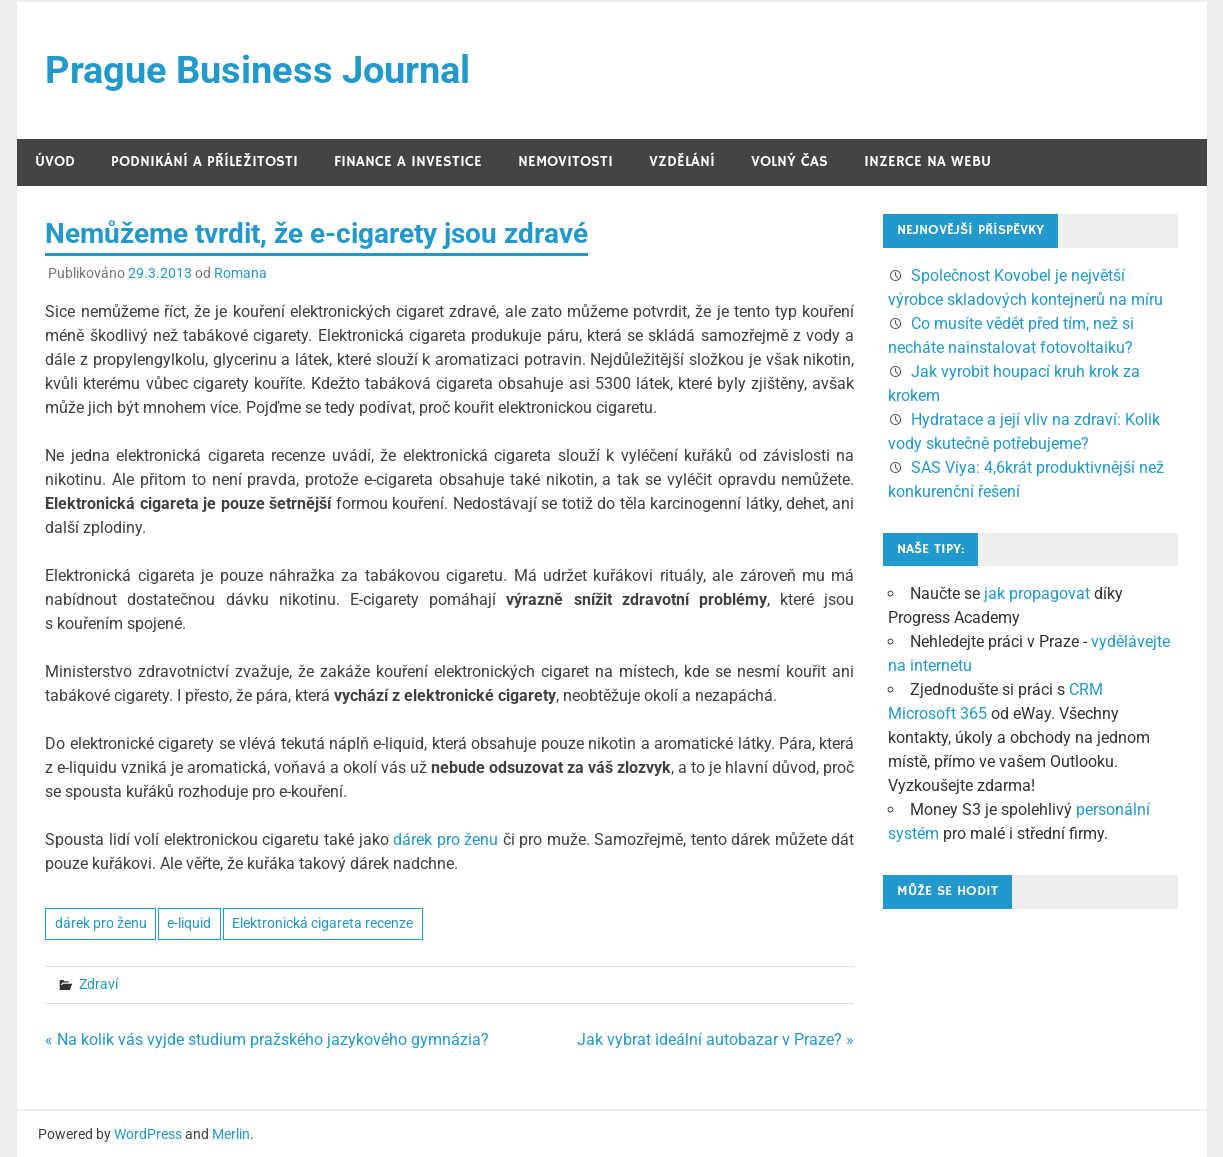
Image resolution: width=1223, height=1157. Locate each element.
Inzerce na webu (927, 161)
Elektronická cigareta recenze (322, 923)
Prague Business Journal (257, 70)
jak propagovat (1037, 593)
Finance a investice (408, 161)
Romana (240, 273)
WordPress (148, 1134)
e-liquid (189, 923)
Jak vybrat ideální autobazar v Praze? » (715, 1039)
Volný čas (789, 161)
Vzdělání (682, 161)
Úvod (55, 161)
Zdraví (98, 984)
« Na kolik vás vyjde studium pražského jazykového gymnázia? (267, 1039)
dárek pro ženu (445, 839)
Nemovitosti (565, 161)
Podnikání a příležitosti (204, 161)
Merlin (231, 1134)
